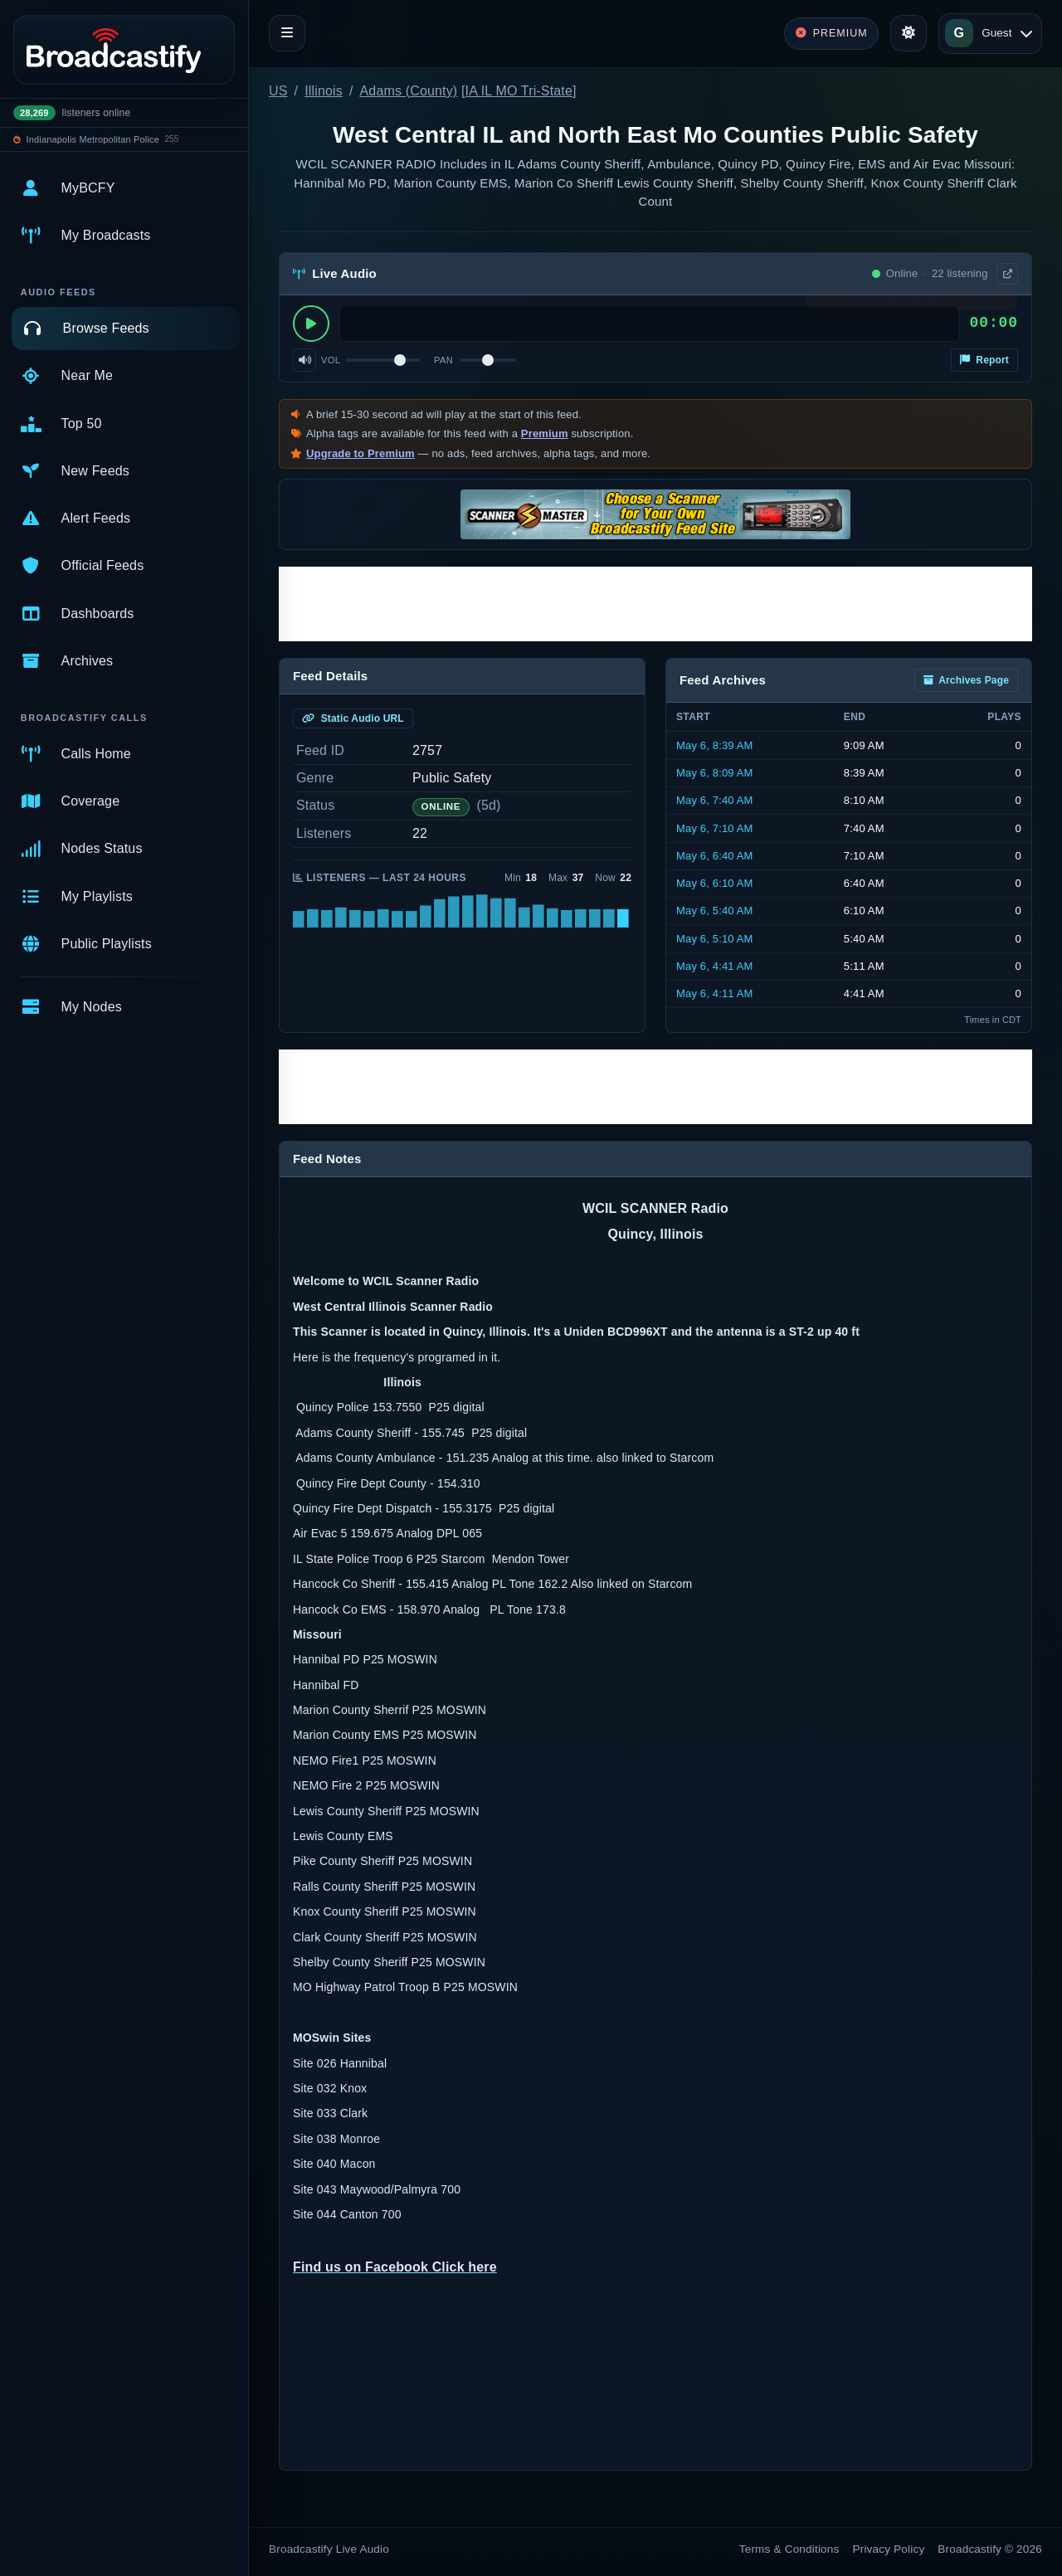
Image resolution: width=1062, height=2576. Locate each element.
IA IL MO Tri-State (518, 91)
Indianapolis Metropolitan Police (93, 139)
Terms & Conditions (789, 2549)
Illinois (323, 91)
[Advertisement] (655, 604)
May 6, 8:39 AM (714, 745)
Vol (330, 360)
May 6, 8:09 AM (714, 773)
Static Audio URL (353, 718)
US (278, 91)
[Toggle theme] (908, 33)
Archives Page (966, 680)
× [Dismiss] (1006, 302)
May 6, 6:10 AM (714, 883)
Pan (443, 360)
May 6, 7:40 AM (714, 800)
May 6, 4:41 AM (714, 966)
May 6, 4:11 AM (714, 993)
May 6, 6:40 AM (714, 856)
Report (984, 360)
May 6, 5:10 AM (714, 939)
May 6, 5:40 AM (714, 910)
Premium (544, 433)
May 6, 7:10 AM (714, 828)
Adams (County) (409, 91)
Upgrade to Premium (360, 453)
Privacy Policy (889, 2549)
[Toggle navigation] (287, 33)
